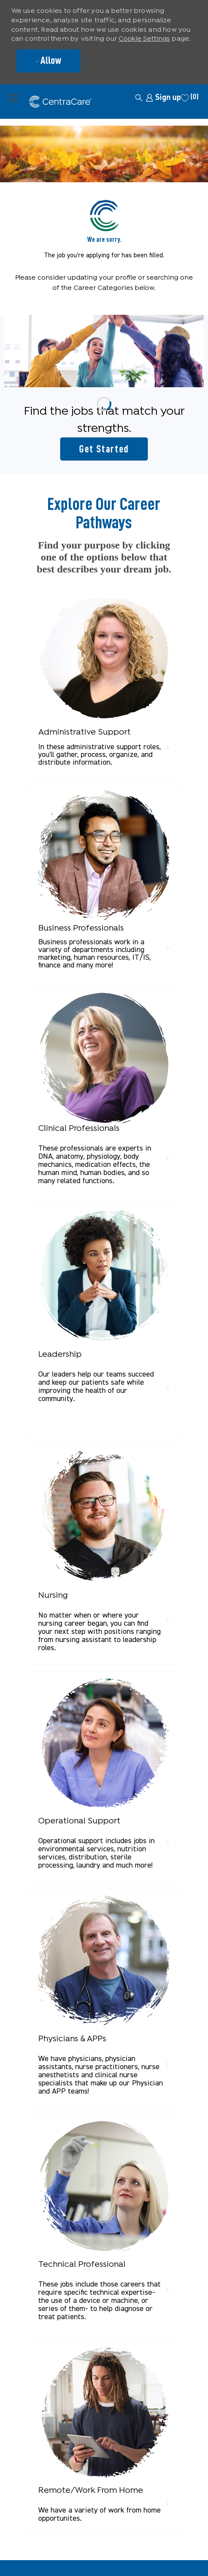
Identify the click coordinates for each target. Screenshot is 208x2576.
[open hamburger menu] (13, 97)
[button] (122, 97)
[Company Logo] (31, 102)
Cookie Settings (144, 39)
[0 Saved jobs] (190, 97)
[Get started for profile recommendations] (104, 449)
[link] (163, 97)
